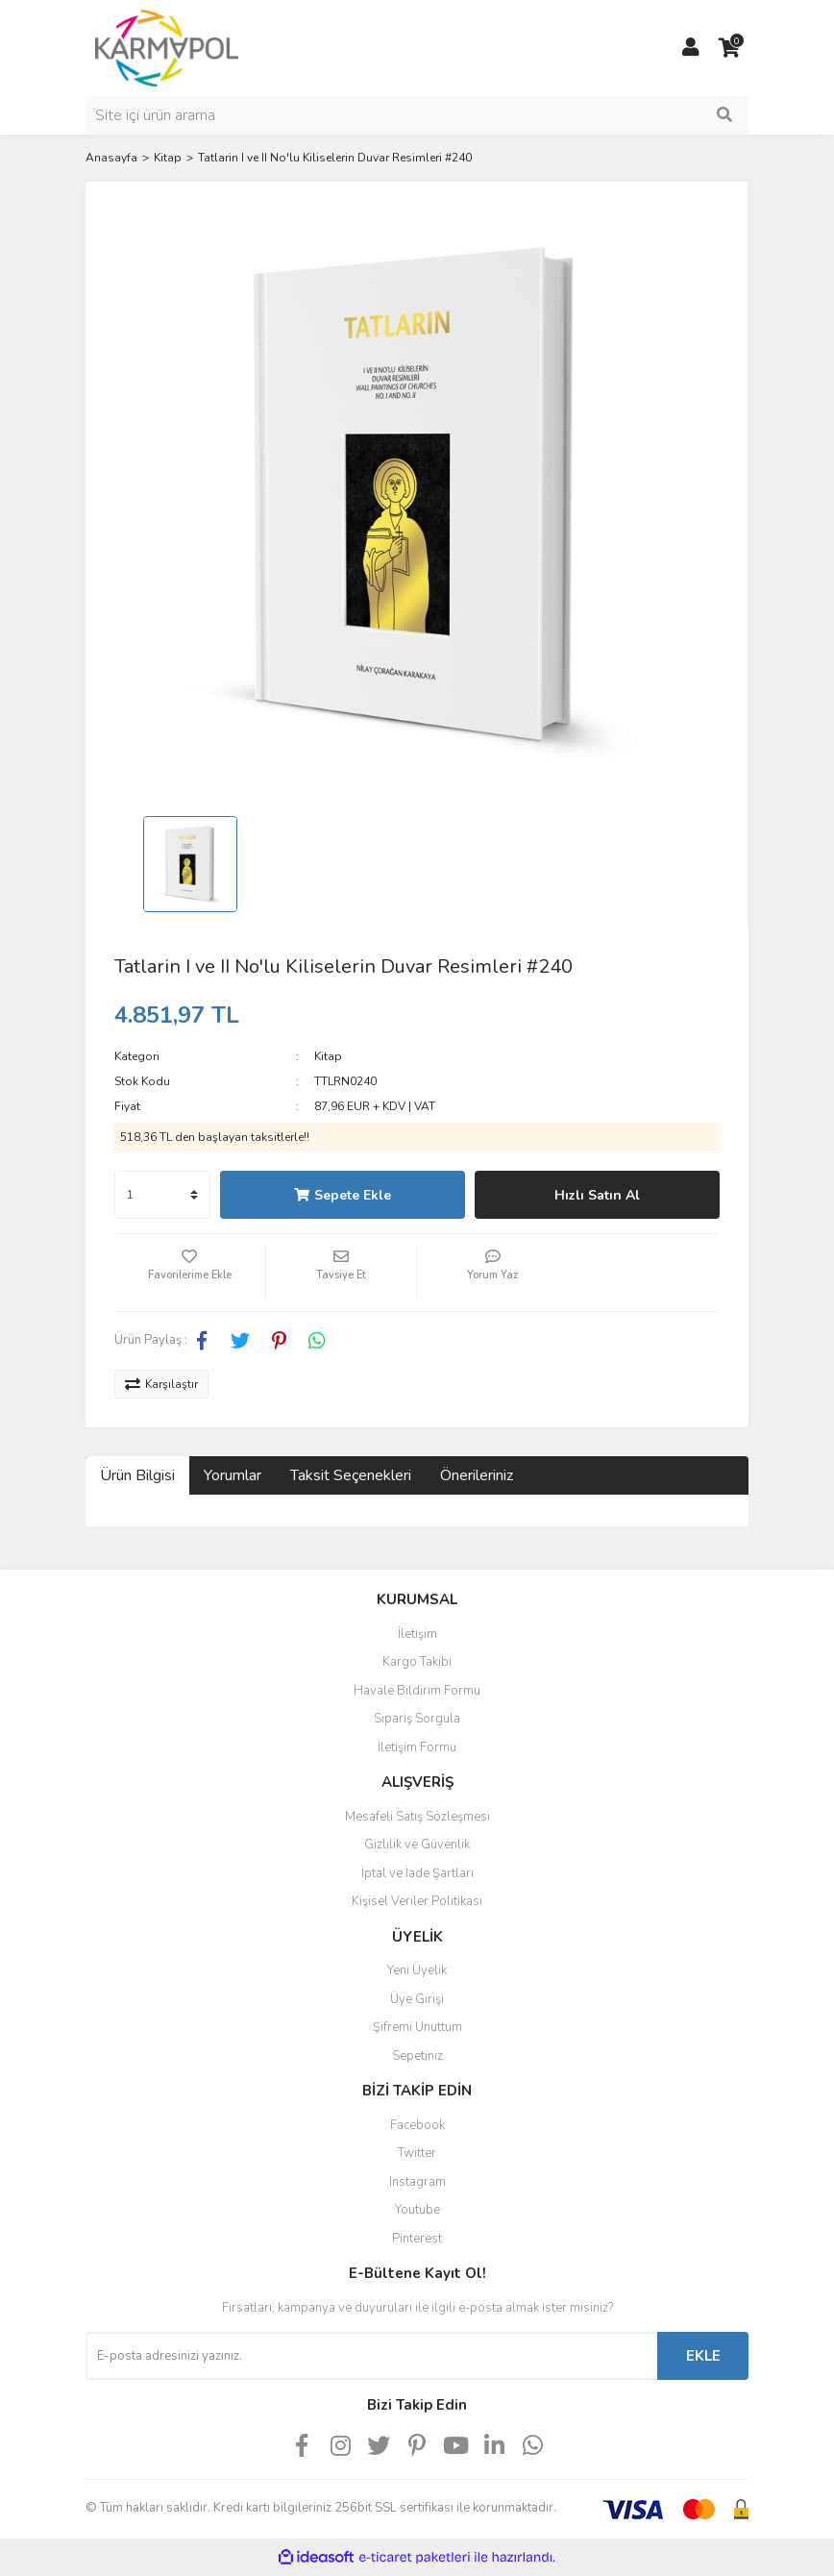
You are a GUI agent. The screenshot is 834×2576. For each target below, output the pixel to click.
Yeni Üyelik (417, 1970)
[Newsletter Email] (371, 2356)
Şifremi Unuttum (417, 2027)
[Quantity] (162, 1195)
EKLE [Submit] (703, 2355)
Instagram (417, 2182)
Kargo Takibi (417, 1662)
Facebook (417, 2125)
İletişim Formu (417, 1747)
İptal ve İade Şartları (417, 1873)
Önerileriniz (476, 1475)
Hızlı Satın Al (597, 1195)
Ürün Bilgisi (137, 1475)
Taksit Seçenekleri (350, 1475)
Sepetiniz (417, 2056)
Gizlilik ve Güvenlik (417, 1844)
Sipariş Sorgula (417, 1718)
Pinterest (417, 2238)
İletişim (417, 1634)
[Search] (417, 115)
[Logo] (166, 47)
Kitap (328, 1056)
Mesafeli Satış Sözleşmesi (417, 1816)
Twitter (417, 2153)
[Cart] (729, 48)
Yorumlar (232, 1475)
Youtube (417, 2209)
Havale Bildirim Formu (417, 1690)
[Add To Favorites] (189, 1272)
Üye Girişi (417, 1999)
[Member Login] (690, 48)
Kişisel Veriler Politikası (417, 1901)
